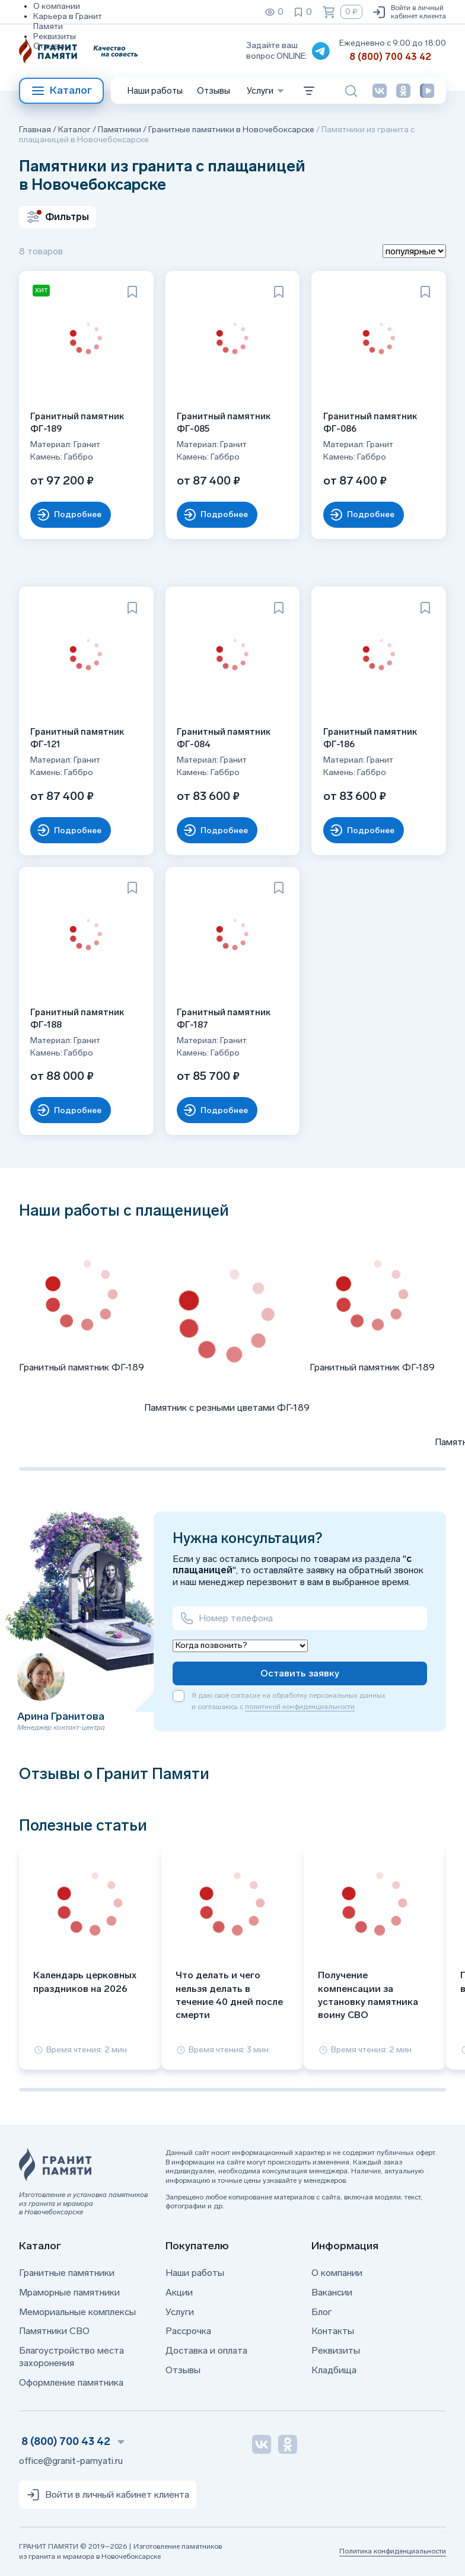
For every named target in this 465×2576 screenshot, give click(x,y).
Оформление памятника (71, 2382)
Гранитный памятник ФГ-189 (78, 422)
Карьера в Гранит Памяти (67, 21)
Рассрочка (188, 2330)
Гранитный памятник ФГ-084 (224, 738)
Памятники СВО (54, 2330)
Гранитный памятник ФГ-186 (370, 738)
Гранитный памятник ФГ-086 (370, 422)
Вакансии (331, 2292)
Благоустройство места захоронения (71, 2356)
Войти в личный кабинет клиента (409, 12)
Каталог (61, 91)
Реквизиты (54, 36)
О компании (56, 6)
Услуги (179, 2311)
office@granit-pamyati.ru (71, 2460)
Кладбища (333, 2370)
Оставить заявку (299, 1673)
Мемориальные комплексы (77, 2311)
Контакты (332, 2330)
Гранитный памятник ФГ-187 (224, 1017)
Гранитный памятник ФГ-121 (78, 738)
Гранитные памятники (66, 2272)
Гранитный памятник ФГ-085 (224, 422)
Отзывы (49, 46)
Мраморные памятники (69, 2292)
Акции (179, 2292)
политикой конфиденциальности (300, 1707)
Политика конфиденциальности (392, 2551)
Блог (321, 2311)
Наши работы (155, 90)
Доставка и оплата (206, 2350)
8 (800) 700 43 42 (390, 56)
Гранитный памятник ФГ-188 (78, 1017)
